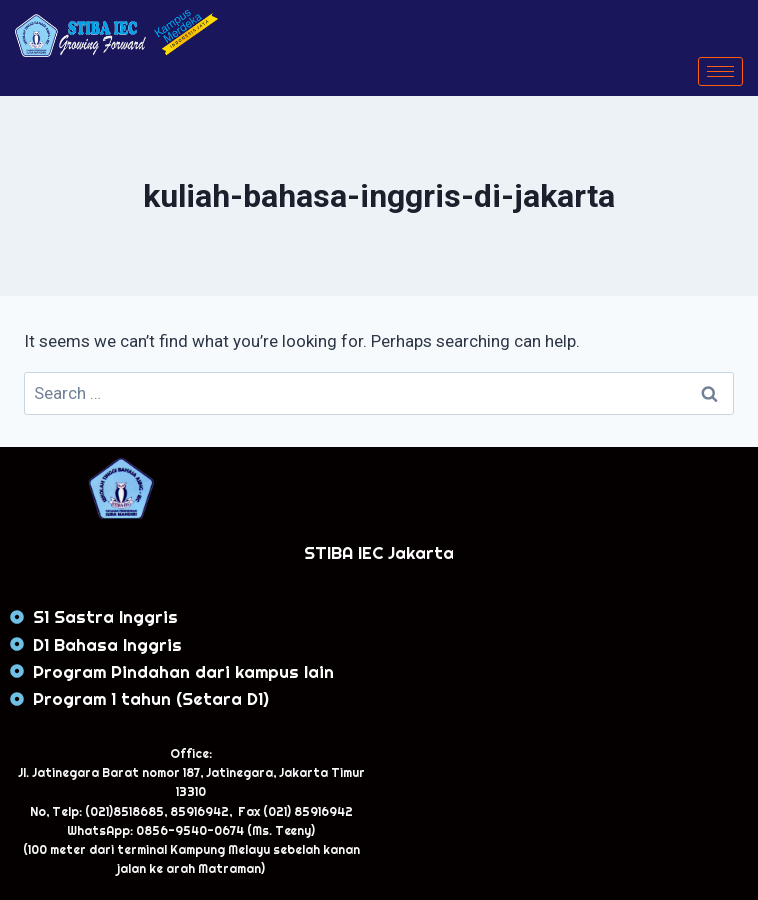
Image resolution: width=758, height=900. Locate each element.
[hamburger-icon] (720, 71)
